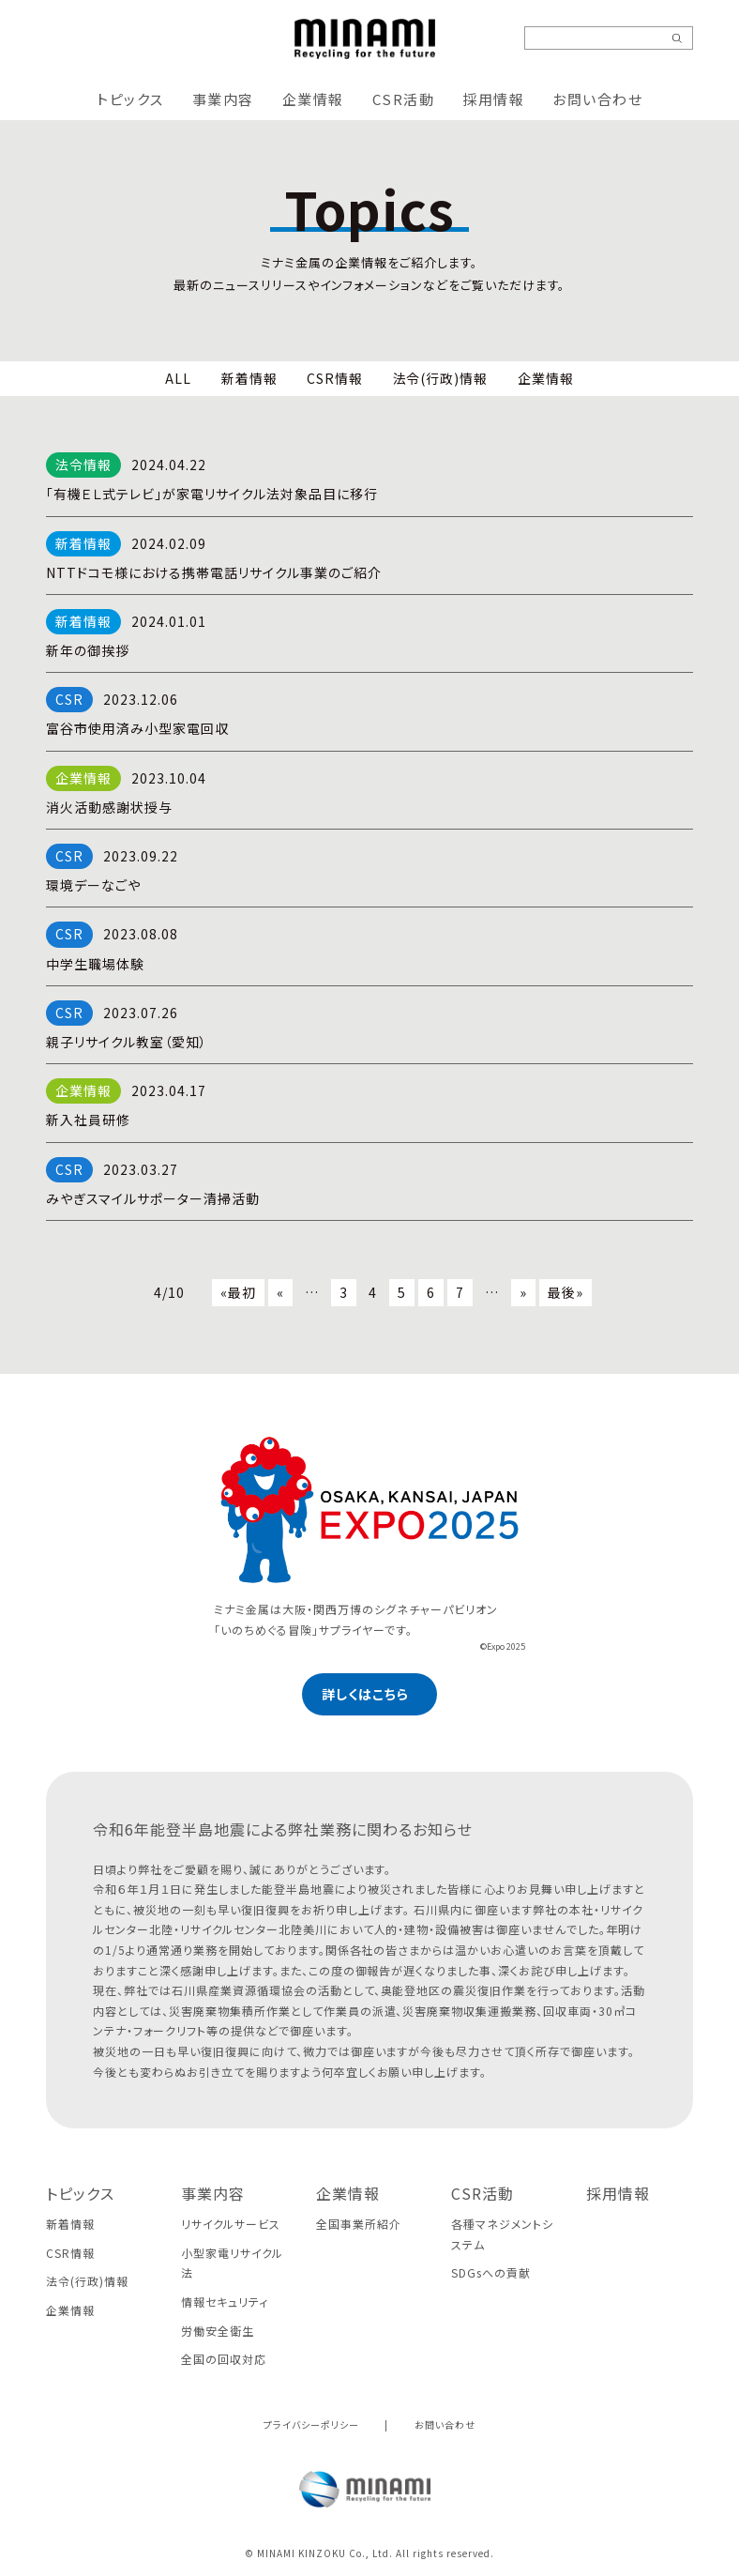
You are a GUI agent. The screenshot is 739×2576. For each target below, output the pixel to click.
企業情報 (313, 99)
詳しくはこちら (365, 1693)
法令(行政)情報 (441, 378)
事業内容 (223, 99)
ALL (178, 378)
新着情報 (249, 378)
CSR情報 (335, 378)
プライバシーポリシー (311, 2424)
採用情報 (493, 99)
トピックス (130, 99)
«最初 (238, 1292)
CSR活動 (403, 99)
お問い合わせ (597, 99)
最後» (565, 1292)
